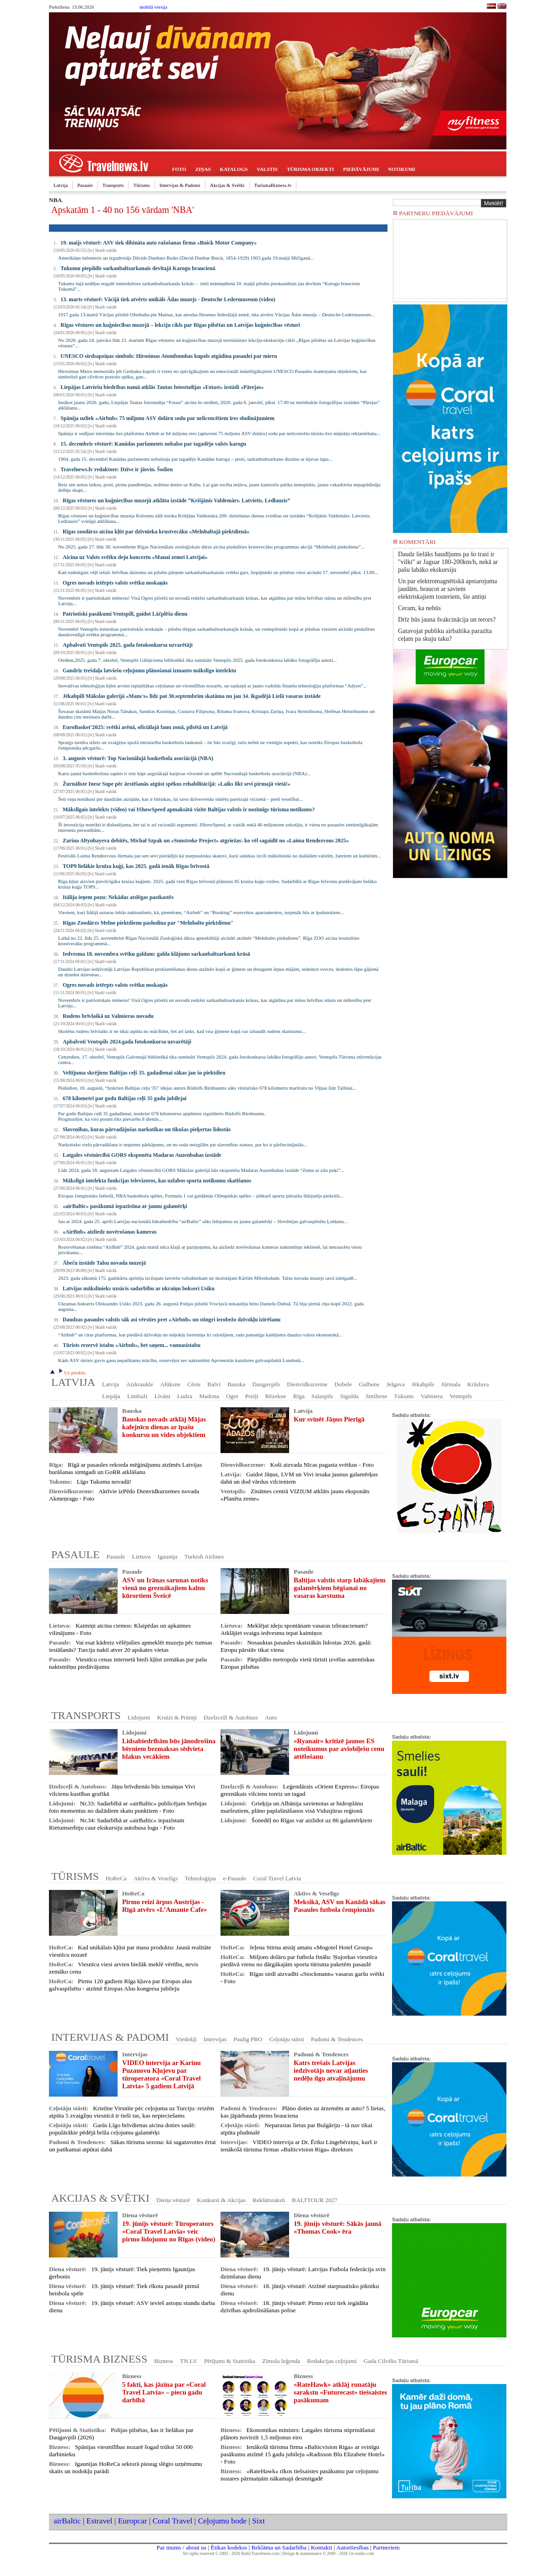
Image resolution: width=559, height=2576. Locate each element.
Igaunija (167, 1556)
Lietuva (141, 1556)
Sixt (258, 2521)
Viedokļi (186, 2039)
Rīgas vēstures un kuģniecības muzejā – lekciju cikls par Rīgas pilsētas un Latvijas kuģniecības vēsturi (180, 325)
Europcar (132, 2521)
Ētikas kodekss (229, 2547)
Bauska (236, 1384)
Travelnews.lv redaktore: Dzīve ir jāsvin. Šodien (116, 469)
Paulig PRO (247, 2039)
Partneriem (386, 2547)
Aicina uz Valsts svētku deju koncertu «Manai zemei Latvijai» (135, 557)
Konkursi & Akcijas (221, 2200)
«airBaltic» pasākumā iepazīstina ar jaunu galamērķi (125, 1206)
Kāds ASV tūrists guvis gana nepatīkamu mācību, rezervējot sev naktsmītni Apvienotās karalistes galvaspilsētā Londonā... (181, 1360)
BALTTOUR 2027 (315, 2200)
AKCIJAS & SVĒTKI (100, 2198)
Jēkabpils (423, 1384)
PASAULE (75, 1554)
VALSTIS (267, 169)
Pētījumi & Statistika (229, 2361)
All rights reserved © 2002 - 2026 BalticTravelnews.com (231, 2553)
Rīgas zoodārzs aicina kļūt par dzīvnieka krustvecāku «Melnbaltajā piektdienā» (156, 531)
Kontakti (321, 2547)
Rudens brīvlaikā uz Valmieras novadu (108, 1016)
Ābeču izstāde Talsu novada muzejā (104, 1263)
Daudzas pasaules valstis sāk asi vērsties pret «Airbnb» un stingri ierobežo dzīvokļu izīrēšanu (171, 1319)
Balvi (213, 1384)
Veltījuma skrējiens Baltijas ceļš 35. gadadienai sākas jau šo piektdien (144, 1073)
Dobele (343, 1384)
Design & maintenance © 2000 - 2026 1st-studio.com (328, 2553)
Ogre (232, 1396)
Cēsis (193, 1384)
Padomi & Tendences (337, 2039)
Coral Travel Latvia (277, 1878)
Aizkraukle (139, 1384)
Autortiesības (352, 2547)
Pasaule (85, 185)
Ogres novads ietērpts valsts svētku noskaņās (115, 583)
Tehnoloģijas (200, 1878)
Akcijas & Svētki (227, 185)
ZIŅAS (203, 169)
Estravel (99, 2521)
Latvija (61, 185)
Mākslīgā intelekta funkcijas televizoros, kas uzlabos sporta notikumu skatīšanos (157, 1180)
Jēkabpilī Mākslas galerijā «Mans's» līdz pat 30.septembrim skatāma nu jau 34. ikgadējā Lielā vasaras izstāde (192, 696)
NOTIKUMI (401, 169)
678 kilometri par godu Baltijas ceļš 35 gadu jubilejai (124, 1098)
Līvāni (162, 1396)
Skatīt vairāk (105, 250)
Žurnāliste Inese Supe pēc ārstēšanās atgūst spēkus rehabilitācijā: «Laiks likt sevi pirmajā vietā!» (176, 784)
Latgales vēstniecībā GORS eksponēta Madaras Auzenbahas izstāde (142, 1155)
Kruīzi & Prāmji (177, 1717)
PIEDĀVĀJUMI (361, 169)
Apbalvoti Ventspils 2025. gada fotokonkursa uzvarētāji (128, 645)
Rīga (299, 1396)
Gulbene (369, 1384)
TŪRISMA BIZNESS (99, 2359)
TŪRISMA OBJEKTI (310, 169)
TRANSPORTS (86, 1715)
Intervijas (215, 2039)
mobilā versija (153, 7)
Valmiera (432, 1396)
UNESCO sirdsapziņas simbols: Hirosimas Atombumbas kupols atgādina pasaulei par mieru (168, 356)
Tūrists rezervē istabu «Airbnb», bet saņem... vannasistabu (131, 1345)
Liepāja (111, 1396)
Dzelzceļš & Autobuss (231, 1717)
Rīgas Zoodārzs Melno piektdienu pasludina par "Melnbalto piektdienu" (148, 923)
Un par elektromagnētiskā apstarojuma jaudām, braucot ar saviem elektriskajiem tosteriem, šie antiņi (447, 589)
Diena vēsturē (173, 2200)
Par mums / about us (181, 2547)
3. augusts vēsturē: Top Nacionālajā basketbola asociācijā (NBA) (138, 758)
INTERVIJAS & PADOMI (110, 2037)
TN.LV (189, 2361)
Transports (113, 185)
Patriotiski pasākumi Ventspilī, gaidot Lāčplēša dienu (125, 614)
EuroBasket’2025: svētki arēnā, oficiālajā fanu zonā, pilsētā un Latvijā (145, 727)
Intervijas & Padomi (180, 185)
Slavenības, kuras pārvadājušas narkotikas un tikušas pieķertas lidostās (147, 1129)
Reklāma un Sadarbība (278, 2547)
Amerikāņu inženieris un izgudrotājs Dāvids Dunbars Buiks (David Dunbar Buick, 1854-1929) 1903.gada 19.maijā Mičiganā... (186, 258)
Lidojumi (139, 1717)
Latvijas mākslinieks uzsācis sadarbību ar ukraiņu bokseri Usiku (139, 1288)
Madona (209, 1396)
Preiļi (251, 1396)
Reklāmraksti (269, 2200)
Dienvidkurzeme (307, 1384)
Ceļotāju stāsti (286, 2039)
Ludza (184, 1396)
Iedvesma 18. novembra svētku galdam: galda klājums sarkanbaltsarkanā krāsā (156, 954)
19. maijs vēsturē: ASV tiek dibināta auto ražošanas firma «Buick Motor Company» (158, 243)
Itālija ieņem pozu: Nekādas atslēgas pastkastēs (118, 897)
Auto (271, 1717)
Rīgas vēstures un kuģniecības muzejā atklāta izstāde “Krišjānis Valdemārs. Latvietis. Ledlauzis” (176, 500)
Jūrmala (450, 1384)
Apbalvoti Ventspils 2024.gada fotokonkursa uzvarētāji (127, 1041)
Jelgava (396, 1384)
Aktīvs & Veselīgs (156, 1878)
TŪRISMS (75, 1876)
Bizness (163, 2361)
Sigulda (349, 1396)
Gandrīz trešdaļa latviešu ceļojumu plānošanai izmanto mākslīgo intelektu (149, 670)
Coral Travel (172, 2521)
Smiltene (376, 1396)
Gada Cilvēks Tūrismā (391, 2361)
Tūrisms (141, 185)
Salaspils (322, 1396)
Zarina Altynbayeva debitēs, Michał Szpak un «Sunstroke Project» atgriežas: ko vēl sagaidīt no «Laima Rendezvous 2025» (206, 840)
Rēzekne (275, 1396)
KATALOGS (234, 169)
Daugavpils (266, 1384)
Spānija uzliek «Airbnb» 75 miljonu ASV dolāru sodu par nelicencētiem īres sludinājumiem (167, 418)
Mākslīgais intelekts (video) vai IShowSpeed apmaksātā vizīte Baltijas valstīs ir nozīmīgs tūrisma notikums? (189, 809)
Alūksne (170, 1384)
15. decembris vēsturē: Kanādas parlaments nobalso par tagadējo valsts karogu (153, 444)
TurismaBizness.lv (273, 185)
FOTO (179, 169)
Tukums (404, 1396)
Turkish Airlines (204, 1556)
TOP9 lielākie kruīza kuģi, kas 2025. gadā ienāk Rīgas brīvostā (136, 866)
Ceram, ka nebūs (419, 608)
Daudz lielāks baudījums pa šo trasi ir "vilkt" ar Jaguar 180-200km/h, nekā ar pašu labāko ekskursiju (448, 562)
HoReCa (116, 1878)
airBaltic (67, 2521)
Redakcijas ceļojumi (331, 2361)
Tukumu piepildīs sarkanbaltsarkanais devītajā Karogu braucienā (137, 268)
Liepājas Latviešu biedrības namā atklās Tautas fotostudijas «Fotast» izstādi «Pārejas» (161, 387)
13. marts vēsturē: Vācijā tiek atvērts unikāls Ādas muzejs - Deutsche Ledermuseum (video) (167, 299)
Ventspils (461, 1396)
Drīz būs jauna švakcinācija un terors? (446, 619)
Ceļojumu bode (222, 2521)
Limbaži (137, 1396)
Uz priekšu (71, 1372)
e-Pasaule (234, 1878)
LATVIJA (73, 1382)
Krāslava (478, 1384)
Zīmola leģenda (281, 2361)
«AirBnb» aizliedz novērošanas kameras (109, 1232)
